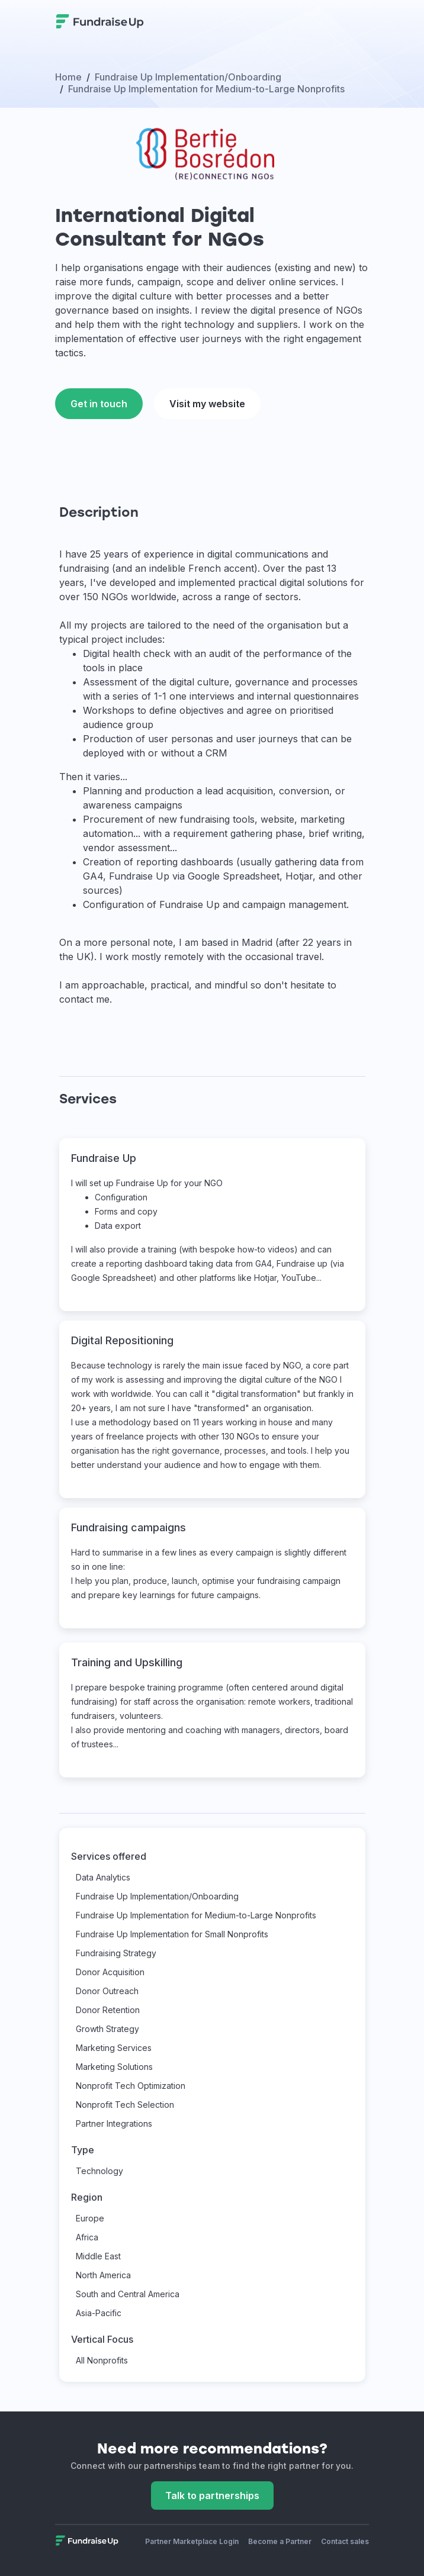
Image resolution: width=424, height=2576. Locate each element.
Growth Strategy (107, 2029)
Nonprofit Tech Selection (125, 2105)
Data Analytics (103, 1877)
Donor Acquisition (110, 1972)
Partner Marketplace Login (192, 2541)
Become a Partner (279, 2541)
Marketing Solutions (114, 2067)
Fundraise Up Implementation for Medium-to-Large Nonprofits (196, 1915)
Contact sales (345, 2541)
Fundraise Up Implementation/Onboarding (157, 1896)
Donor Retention (108, 2010)
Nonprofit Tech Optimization (130, 2086)
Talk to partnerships (212, 2495)
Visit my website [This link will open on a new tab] (207, 404)
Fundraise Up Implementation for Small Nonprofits (172, 1934)
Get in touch (98, 404)
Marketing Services (114, 2048)
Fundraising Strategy (116, 1953)
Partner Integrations (114, 2123)
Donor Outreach (107, 1991)
